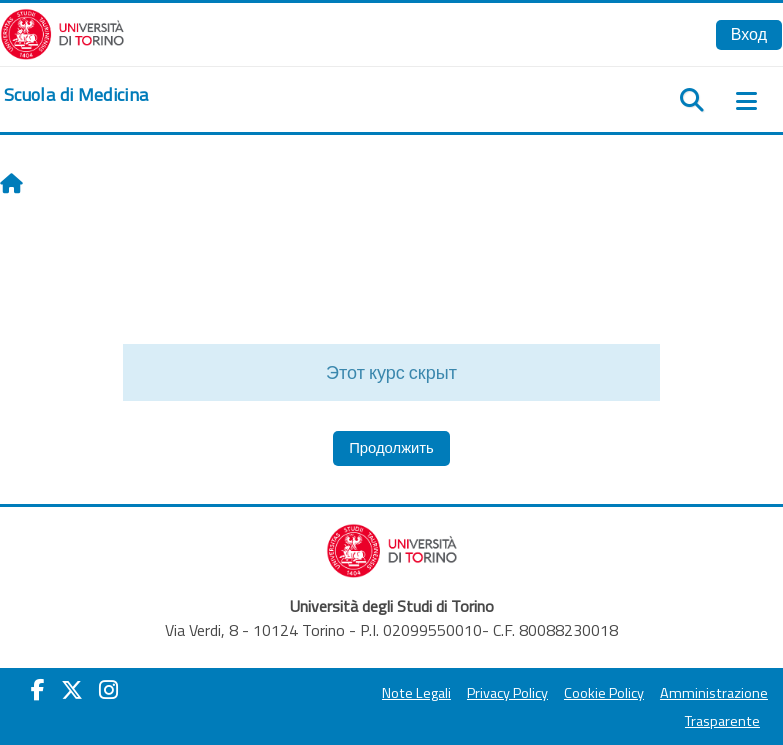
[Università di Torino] (62, 32)
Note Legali (416, 693)
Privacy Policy (507, 693)
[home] (76, 95)
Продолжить (391, 447)
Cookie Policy (604, 693)
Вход (749, 34)
